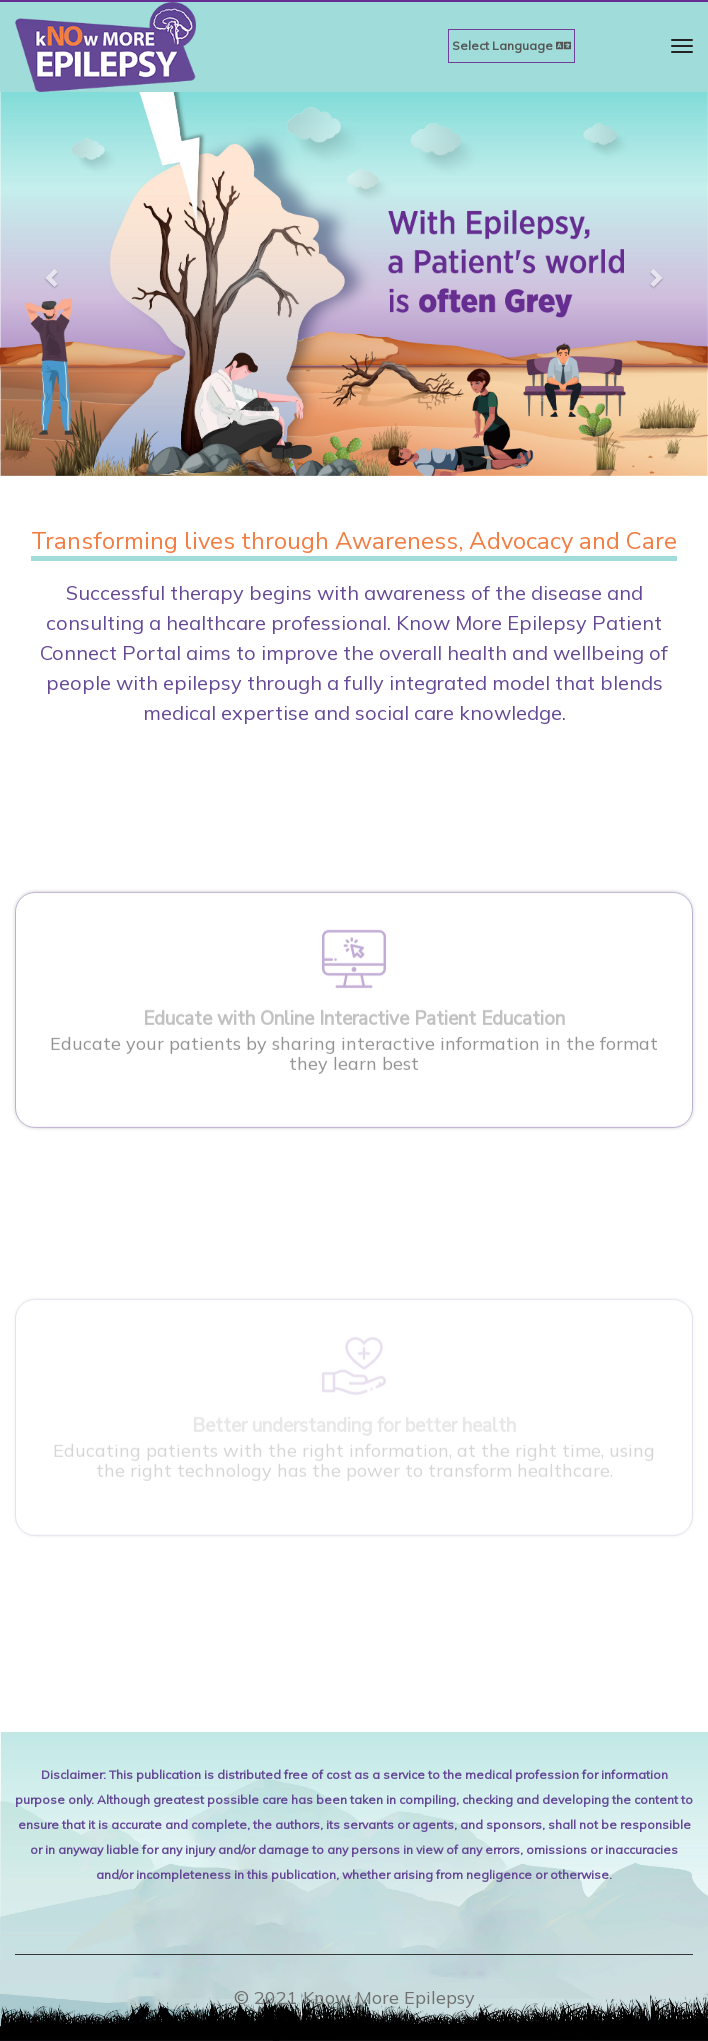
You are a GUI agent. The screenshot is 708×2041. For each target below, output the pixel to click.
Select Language (511, 45)
